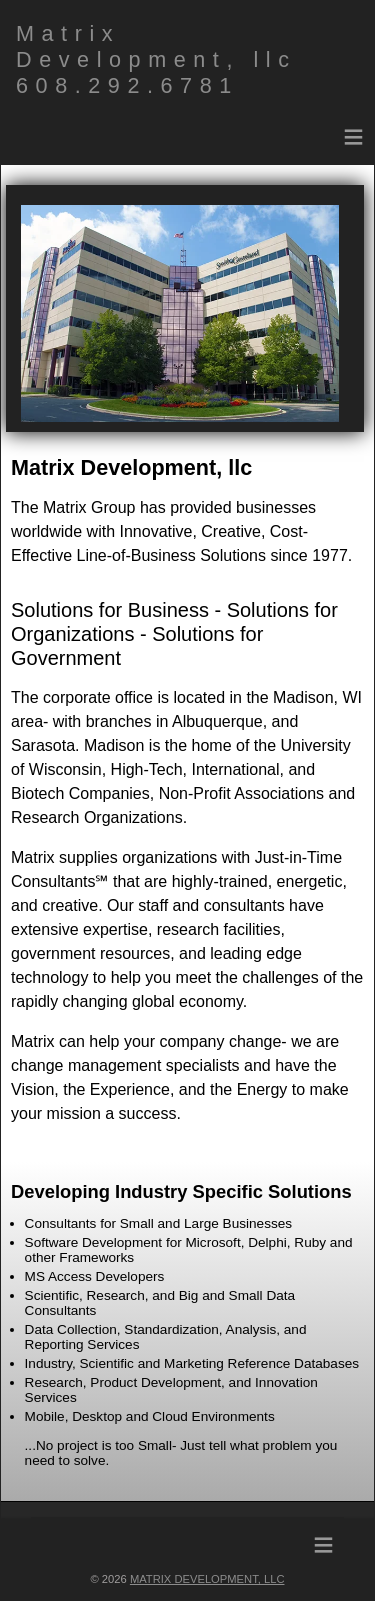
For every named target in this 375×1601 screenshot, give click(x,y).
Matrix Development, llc (207, 1579)
